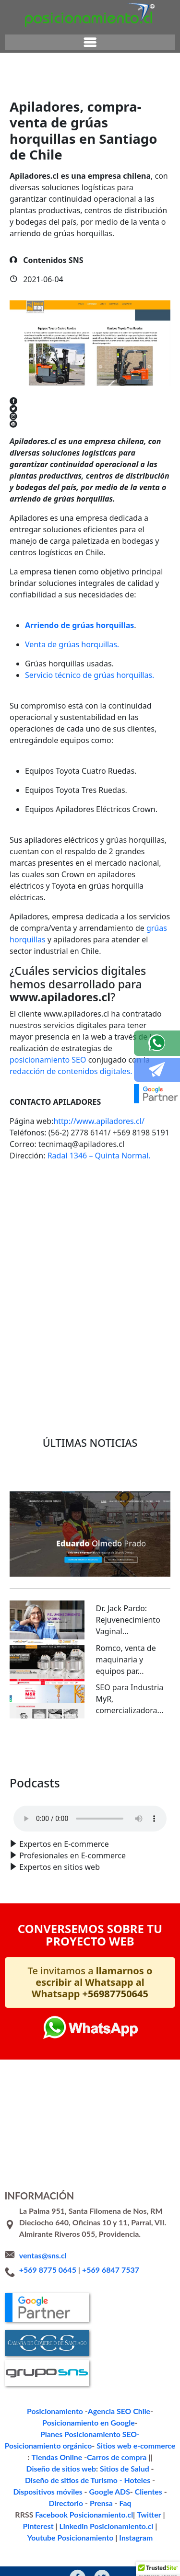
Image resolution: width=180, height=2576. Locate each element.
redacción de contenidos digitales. (71, 1071)
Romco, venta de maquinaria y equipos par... (126, 1659)
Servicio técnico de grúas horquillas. (89, 675)
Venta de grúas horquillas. (72, 644)
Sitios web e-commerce (128, 2433)
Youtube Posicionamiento (131, 2502)
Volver (35, 1354)
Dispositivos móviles (34, 2468)
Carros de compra (79, 2445)
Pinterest (155, 2491)
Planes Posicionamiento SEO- (131, 2422)
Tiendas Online (27, 2445)
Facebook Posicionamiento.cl (70, 2491)
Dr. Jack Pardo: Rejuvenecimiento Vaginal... (128, 1620)
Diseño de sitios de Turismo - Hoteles (112, 2456)
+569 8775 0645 (47, 2269)
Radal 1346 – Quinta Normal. (99, 1155)
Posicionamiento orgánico (53, 2433)
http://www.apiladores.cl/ (98, 1121)
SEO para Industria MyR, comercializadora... (130, 1699)
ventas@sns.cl (43, 2255)
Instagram (90, 2514)
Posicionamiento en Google (45, 2422)
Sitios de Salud (30, 2456)
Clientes (122, 2468)
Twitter (126, 2491)
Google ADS (88, 2468)
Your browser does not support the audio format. (90, 1819)
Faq (103, 2479)
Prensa (81, 2479)
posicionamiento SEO (48, 1059)
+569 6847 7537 (110, 2269)
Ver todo (90, 1747)
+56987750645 (115, 1993)
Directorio (155, 2468)
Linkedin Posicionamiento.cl (48, 2502)
